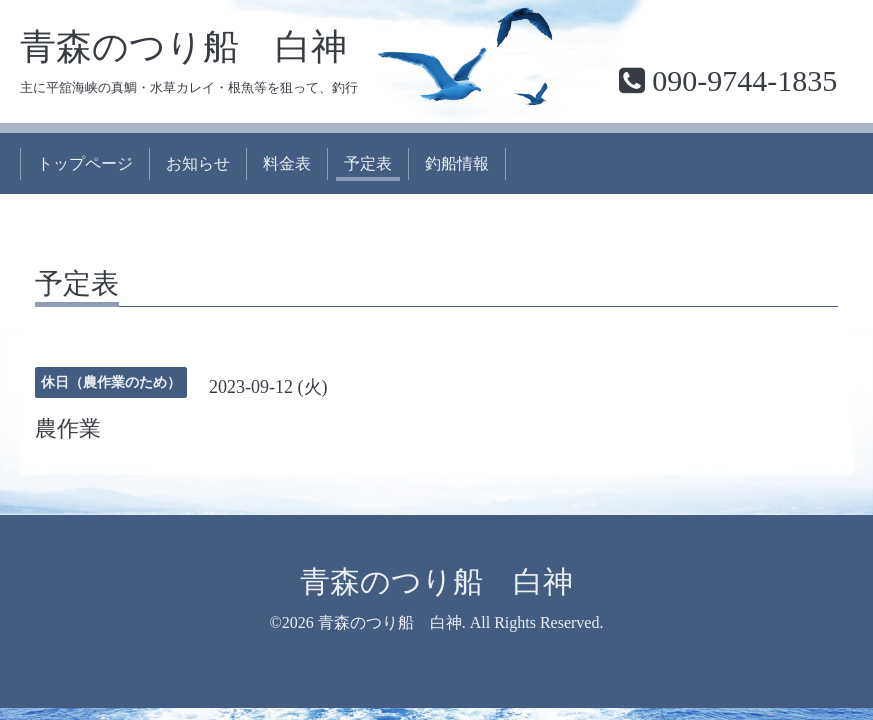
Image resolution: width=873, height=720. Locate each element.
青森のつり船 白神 (183, 47)
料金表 (287, 163)
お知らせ (198, 163)
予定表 (368, 163)
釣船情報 (457, 163)
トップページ (85, 163)
